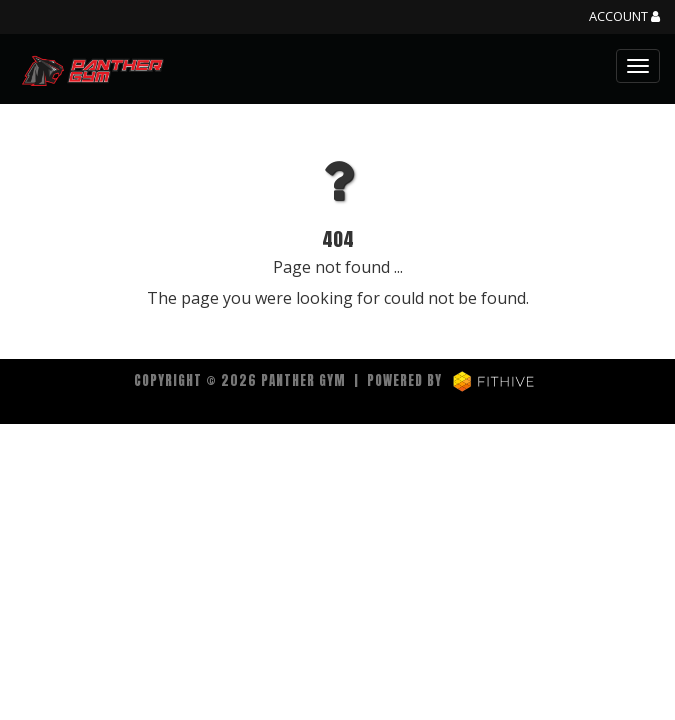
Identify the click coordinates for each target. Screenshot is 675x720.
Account (624, 17)
